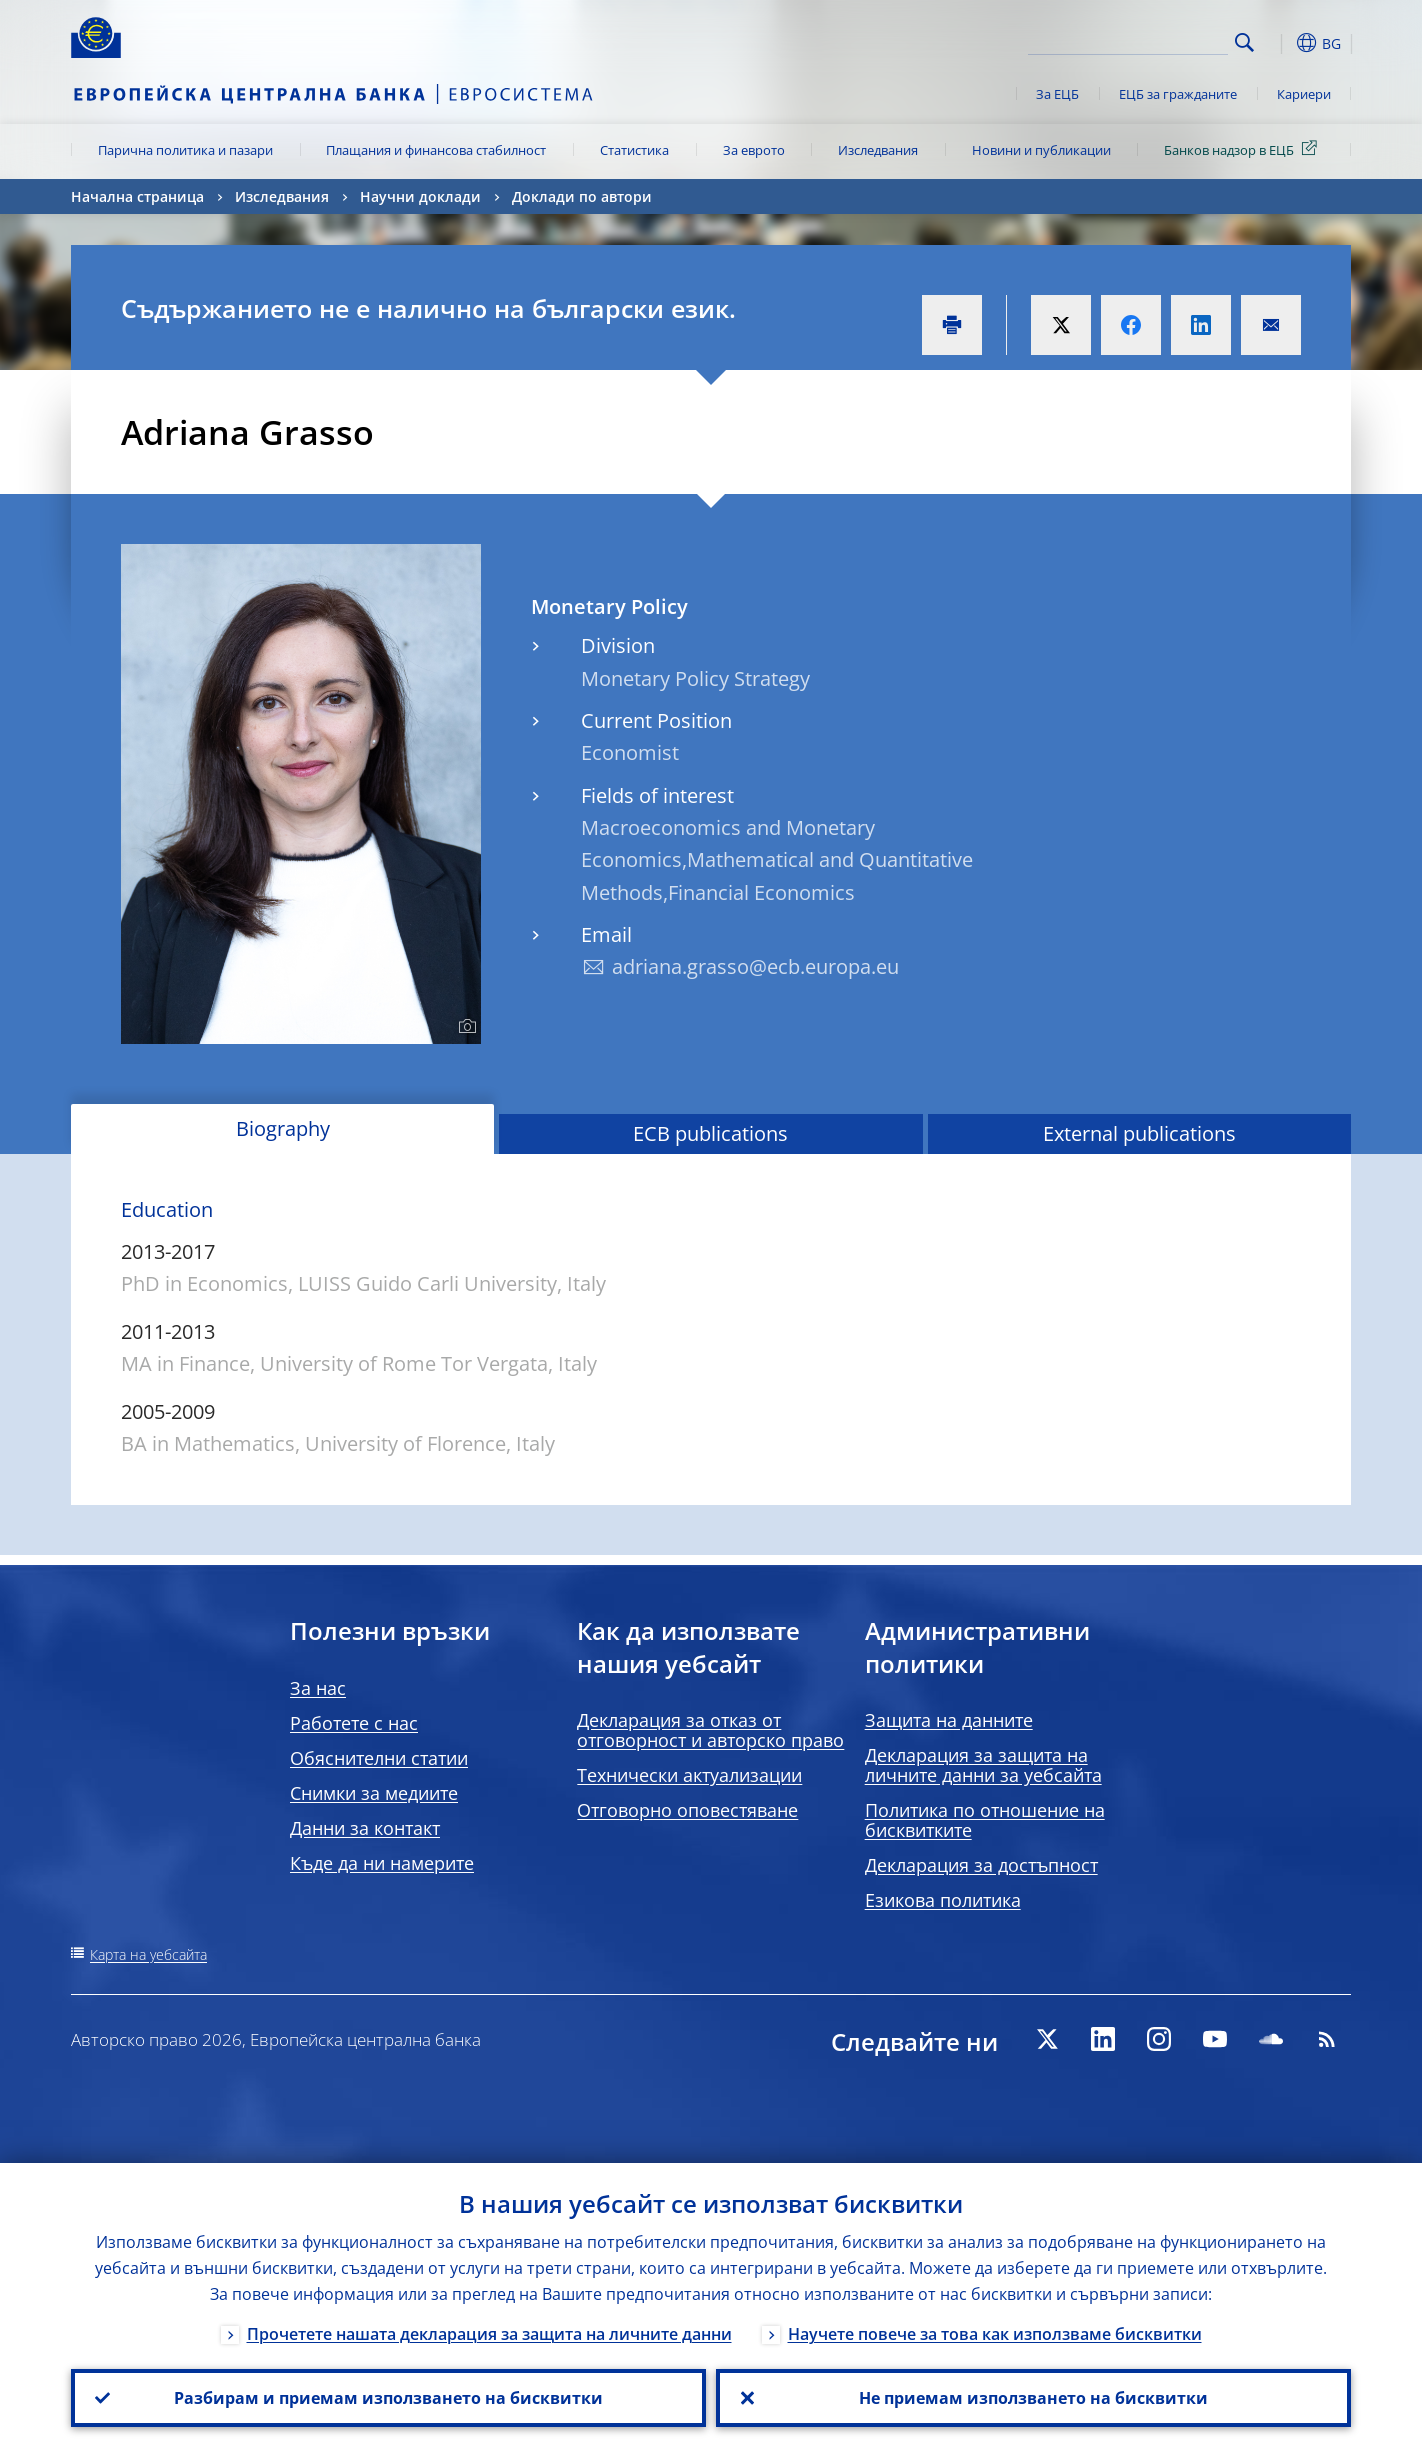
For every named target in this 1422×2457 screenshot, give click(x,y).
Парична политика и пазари (185, 150)
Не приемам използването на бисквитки (1033, 2398)
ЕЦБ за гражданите (1178, 94)
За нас (318, 1688)
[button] (1281, 43)
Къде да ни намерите (382, 1863)
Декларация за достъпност (981, 1865)
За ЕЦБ (1057, 94)
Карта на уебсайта (148, 1954)
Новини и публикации (1041, 150)
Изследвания (878, 150)
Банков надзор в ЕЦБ (1244, 149)
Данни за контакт (365, 1828)
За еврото (754, 150)
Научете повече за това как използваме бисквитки (995, 2334)
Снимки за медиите (374, 1793)
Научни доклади (420, 196)
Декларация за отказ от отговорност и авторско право (710, 1730)
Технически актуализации (689, 1775)
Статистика (634, 150)
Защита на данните (949, 1720)
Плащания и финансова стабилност (436, 150)
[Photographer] (464, 1027)
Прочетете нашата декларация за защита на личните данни (489, 2334)
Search (1244, 42)
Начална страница (137, 196)
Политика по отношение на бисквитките (985, 1820)
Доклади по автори (582, 196)
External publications (1139, 1133)
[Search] (1128, 40)
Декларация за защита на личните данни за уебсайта (983, 1765)
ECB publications (710, 1133)
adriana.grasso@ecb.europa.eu (755, 966)
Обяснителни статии (379, 1758)
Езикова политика (943, 1900)
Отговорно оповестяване (687, 1810)
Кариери (1304, 94)
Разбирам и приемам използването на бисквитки (388, 2398)
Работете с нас (354, 1723)
